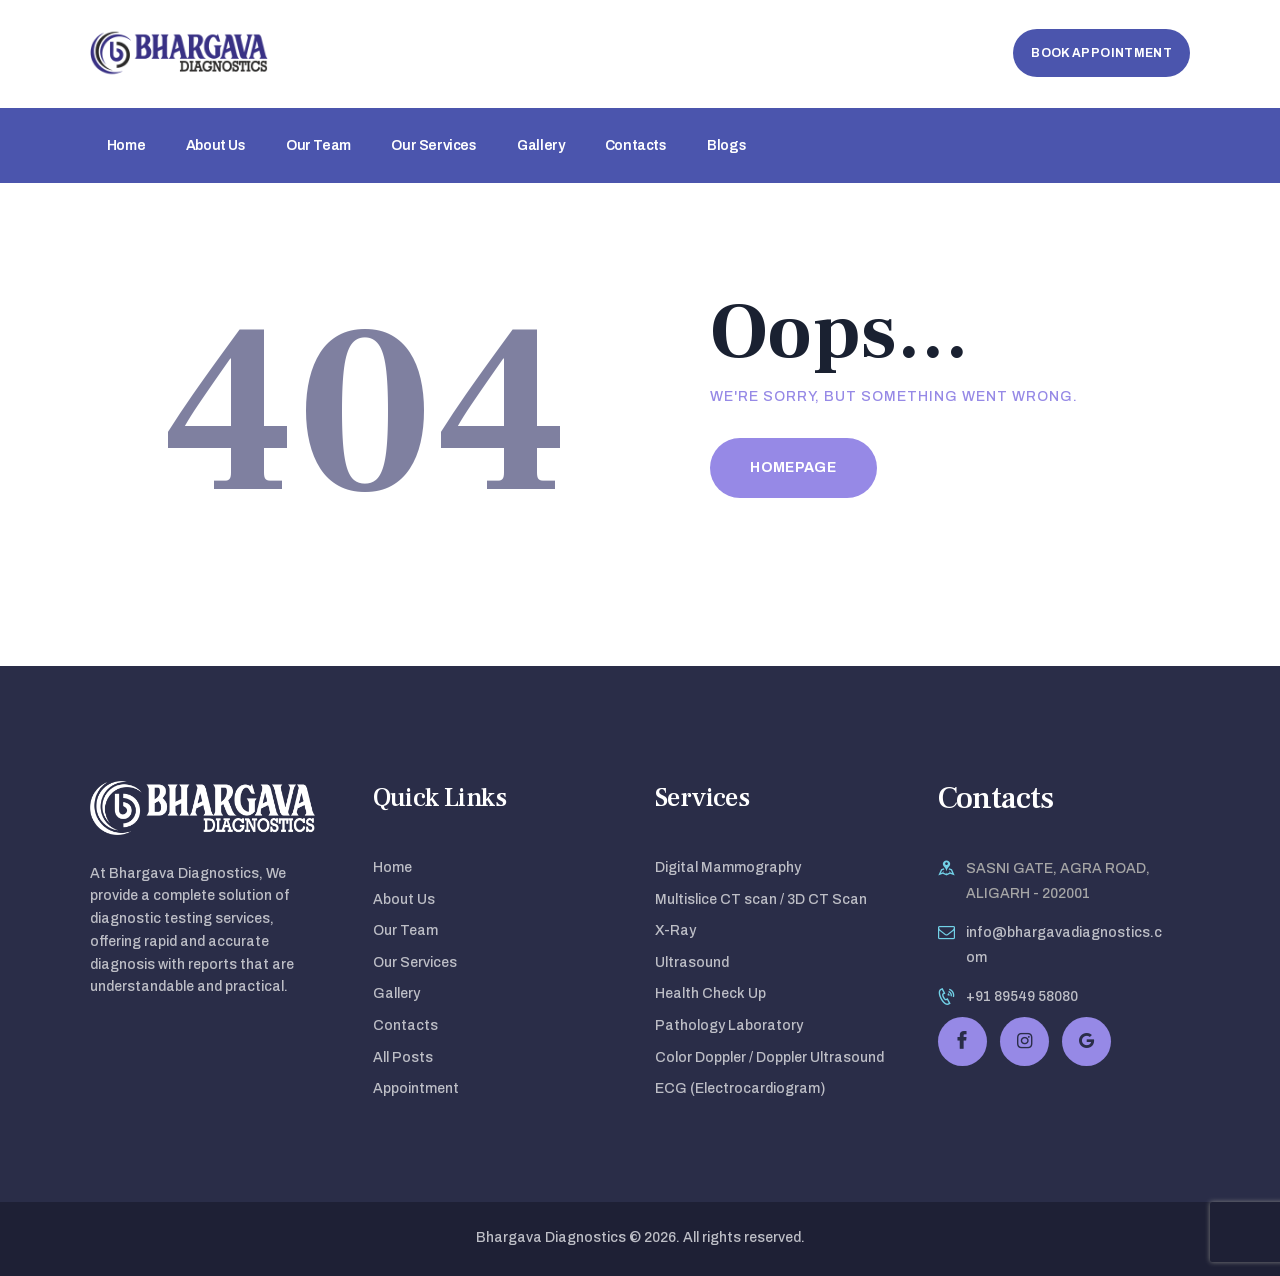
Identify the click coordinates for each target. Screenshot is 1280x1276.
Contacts (405, 1025)
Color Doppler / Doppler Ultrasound (769, 1057)
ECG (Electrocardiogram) (740, 1088)
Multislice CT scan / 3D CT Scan (761, 899)
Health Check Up (710, 993)
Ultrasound (692, 962)
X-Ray (675, 930)
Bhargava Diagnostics (551, 1237)
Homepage (793, 467)
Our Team (405, 930)
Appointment (416, 1088)
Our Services (415, 962)
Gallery (396, 993)
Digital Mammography (728, 867)
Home (392, 867)
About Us (404, 899)
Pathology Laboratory (729, 1025)
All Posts (403, 1057)
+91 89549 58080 (1022, 996)
